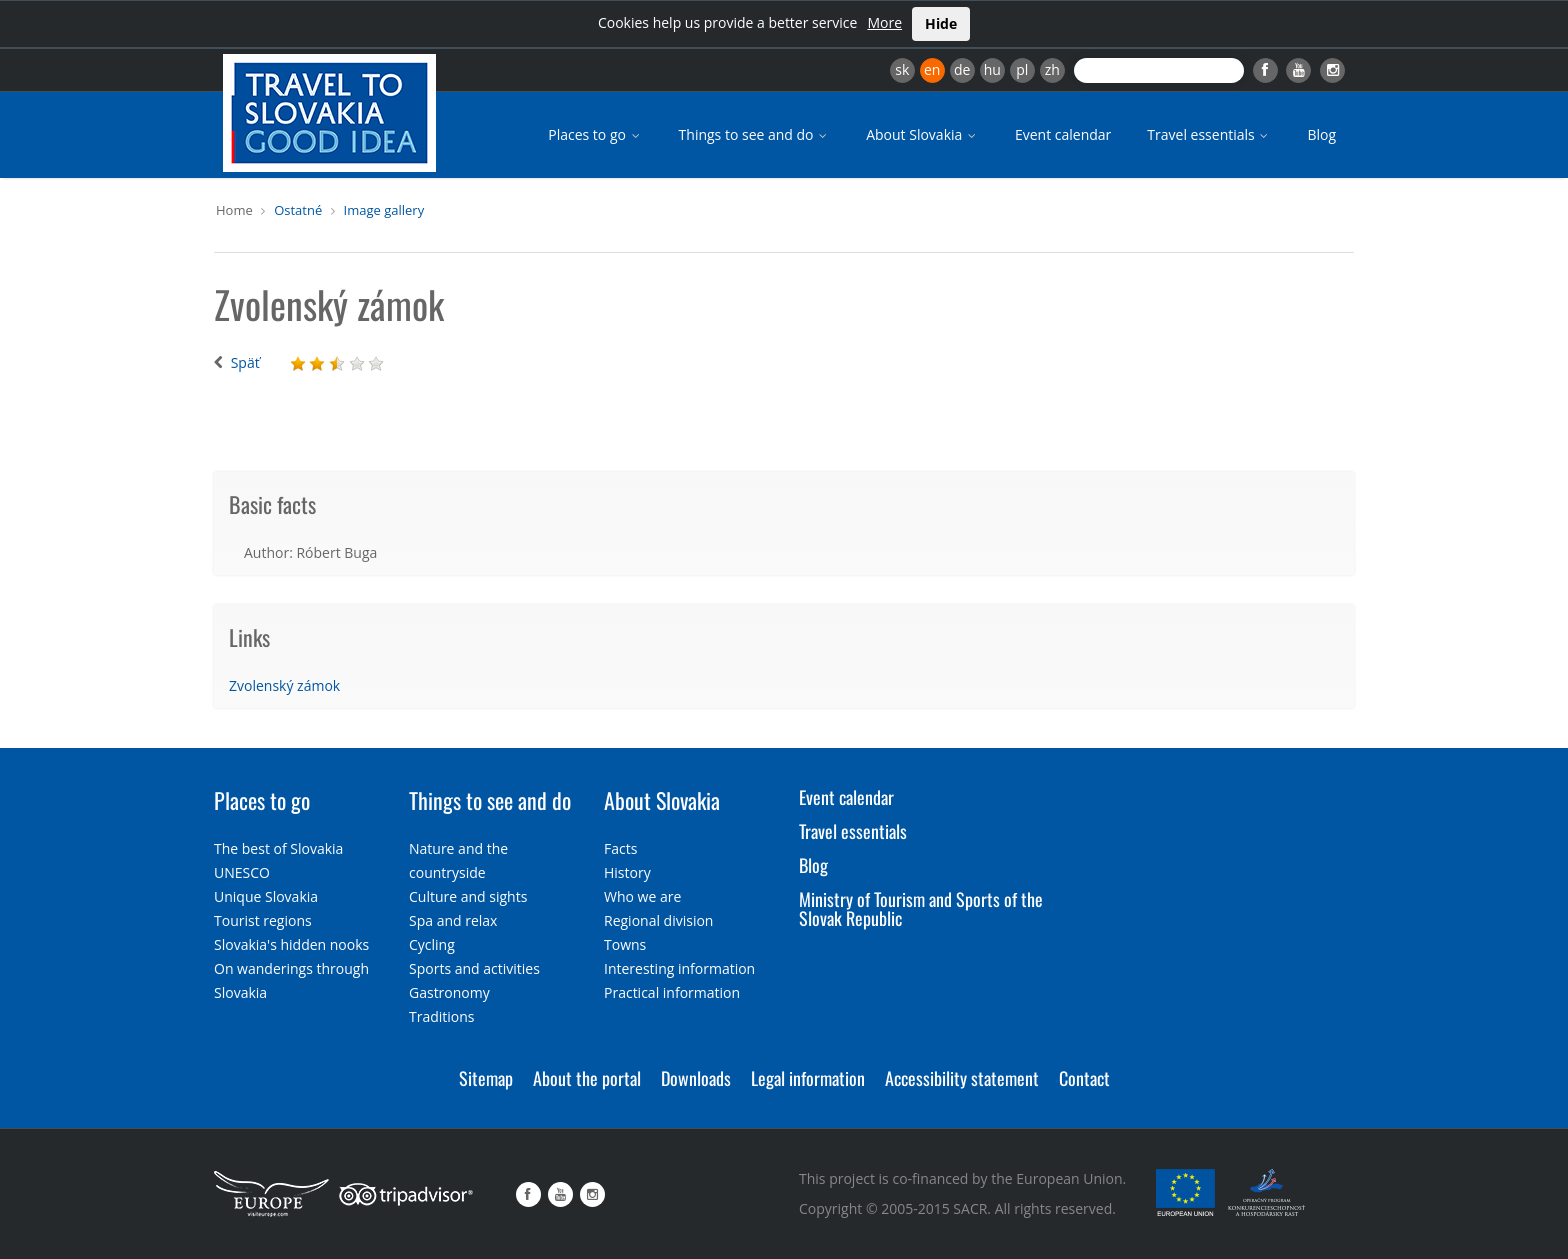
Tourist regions (263, 920)
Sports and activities (474, 968)
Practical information (672, 992)
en (932, 69)
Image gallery (384, 210)
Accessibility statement (962, 1078)
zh (1052, 69)
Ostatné (298, 210)
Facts (620, 848)
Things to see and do (755, 134)
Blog (1321, 134)
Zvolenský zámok (284, 685)
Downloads (696, 1078)
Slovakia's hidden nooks (291, 944)
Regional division (658, 920)
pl (1022, 69)
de (962, 69)
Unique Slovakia (266, 896)
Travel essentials (1209, 134)
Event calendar (1063, 134)
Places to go (595, 134)
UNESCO (242, 872)
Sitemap (486, 1078)
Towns (625, 944)
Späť (245, 362)
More (884, 22)
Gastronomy (449, 992)
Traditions (442, 1016)
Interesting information (679, 968)
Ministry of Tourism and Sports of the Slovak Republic (921, 909)
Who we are (642, 896)
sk (902, 69)
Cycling (432, 944)
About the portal (587, 1078)
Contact (1084, 1078)
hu (992, 69)
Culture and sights (468, 896)
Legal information (808, 1078)
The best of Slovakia (278, 848)
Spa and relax (453, 920)
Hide (941, 23)
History (627, 872)
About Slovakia (922, 134)
